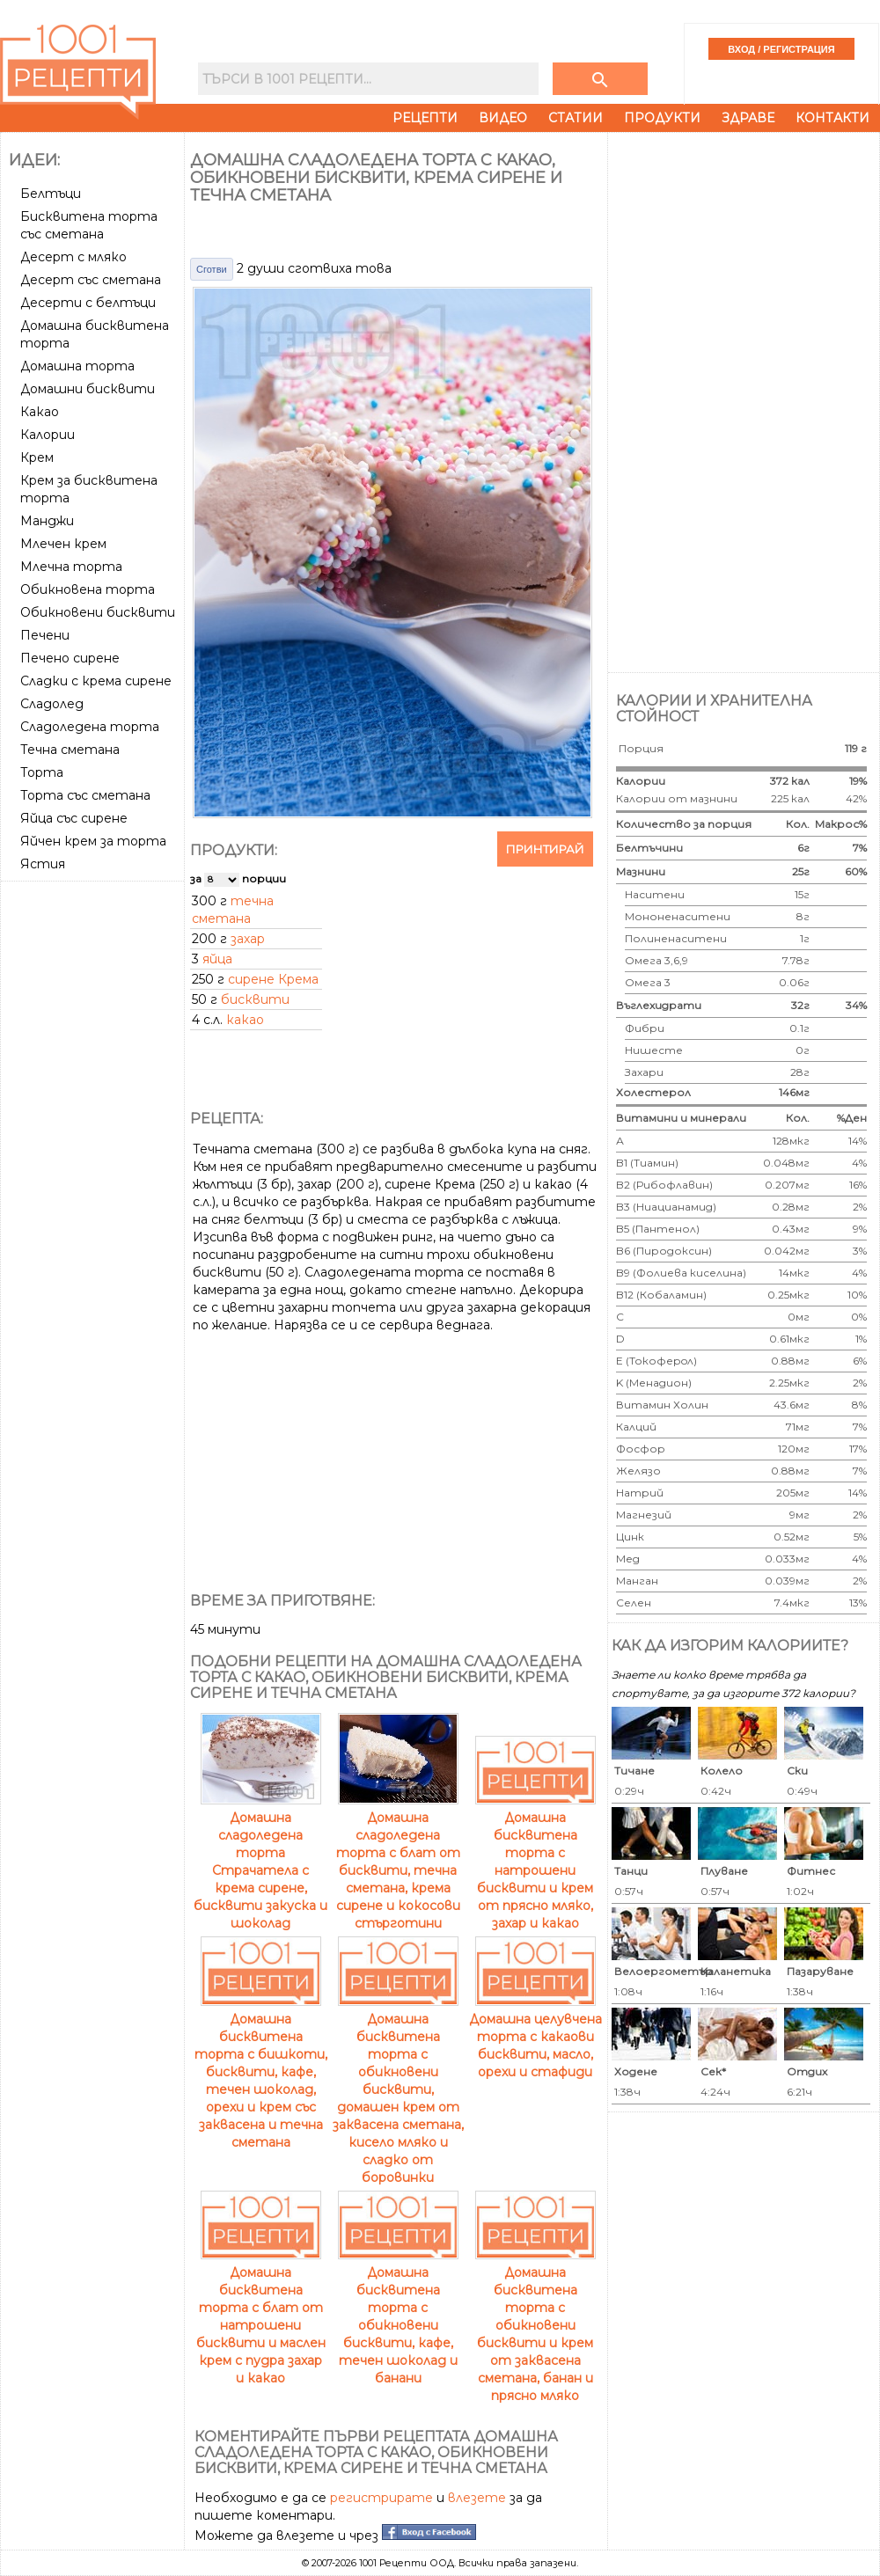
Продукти (662, 118)
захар (248, 939)
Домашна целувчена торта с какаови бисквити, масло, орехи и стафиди (535, 2037)
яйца (217, 959)
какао (245, 1020)
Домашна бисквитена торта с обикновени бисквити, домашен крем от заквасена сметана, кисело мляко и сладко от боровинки (398, 2089)
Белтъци (50, 193)
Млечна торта (71, 566)
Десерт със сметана (90, 280)
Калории (47, 435)
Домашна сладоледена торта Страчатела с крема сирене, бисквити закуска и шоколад (260, 1861)
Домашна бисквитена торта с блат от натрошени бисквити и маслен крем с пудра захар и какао (261, 2316)
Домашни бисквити (87, 389)
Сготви (211, 269)
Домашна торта (77, 366)
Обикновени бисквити (97, 612)
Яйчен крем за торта (93, 841)
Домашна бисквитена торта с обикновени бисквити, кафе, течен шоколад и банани (398, 2316)
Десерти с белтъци (88, 303)
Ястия (42, 864)
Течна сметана (70, 749)
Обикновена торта (87, 589)
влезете (477, 2498)
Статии (575, 118)
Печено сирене (70, 658)
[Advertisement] (94, 1152)
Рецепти (425, 118)
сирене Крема (273, 979)
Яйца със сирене (74, 818)
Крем (37, 457)
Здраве (748, 118)
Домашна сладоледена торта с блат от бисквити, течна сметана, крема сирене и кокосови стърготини (398, 1861)
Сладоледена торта (89, 727)
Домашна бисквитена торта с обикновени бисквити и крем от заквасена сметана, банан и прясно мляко (535, 2325)
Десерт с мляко (73, 257)
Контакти (832, 118)
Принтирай (545, 849)
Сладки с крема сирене (96, 681)
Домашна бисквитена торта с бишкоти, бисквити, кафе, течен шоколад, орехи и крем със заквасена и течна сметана (260, 2072)
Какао (39, 412)
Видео (503, 118)
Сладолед (52, 704)
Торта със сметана (85, 795)
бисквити (255, 999)
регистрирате (381, 2498)
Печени (45, 635)
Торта (41, 772)
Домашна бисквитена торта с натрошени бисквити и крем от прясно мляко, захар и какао (535, 1861)
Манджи (47, 521)
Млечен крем (63, 544)
